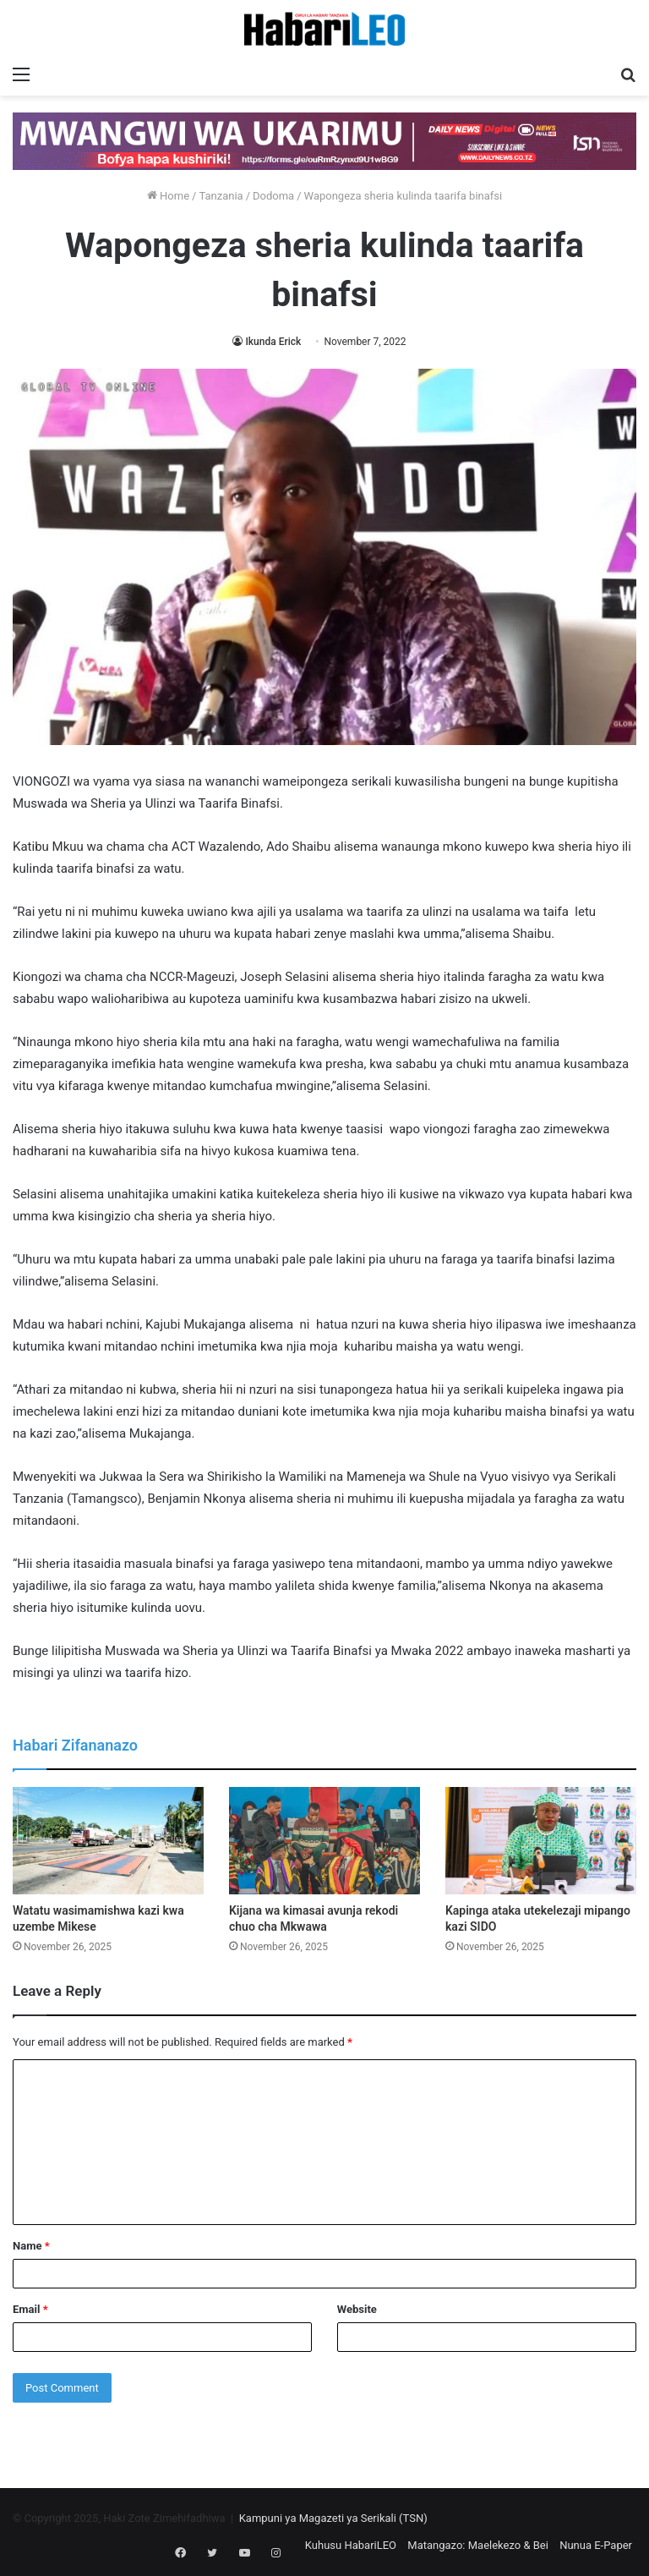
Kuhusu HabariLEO (350, 2545)
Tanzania (221, 195)
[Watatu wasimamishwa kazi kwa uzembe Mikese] (108, 1840)
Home (168, 195)
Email (30, 2309)
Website (357, 2309)
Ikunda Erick (273, 342)
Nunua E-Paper (595, 2545)
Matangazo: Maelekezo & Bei (477, 2545)
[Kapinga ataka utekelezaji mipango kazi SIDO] (540, 1840)
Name (31, 2245)
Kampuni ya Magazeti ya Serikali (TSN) (333, 2518)
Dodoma (273, 195)
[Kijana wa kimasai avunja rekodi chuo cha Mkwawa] (324, 1840)
